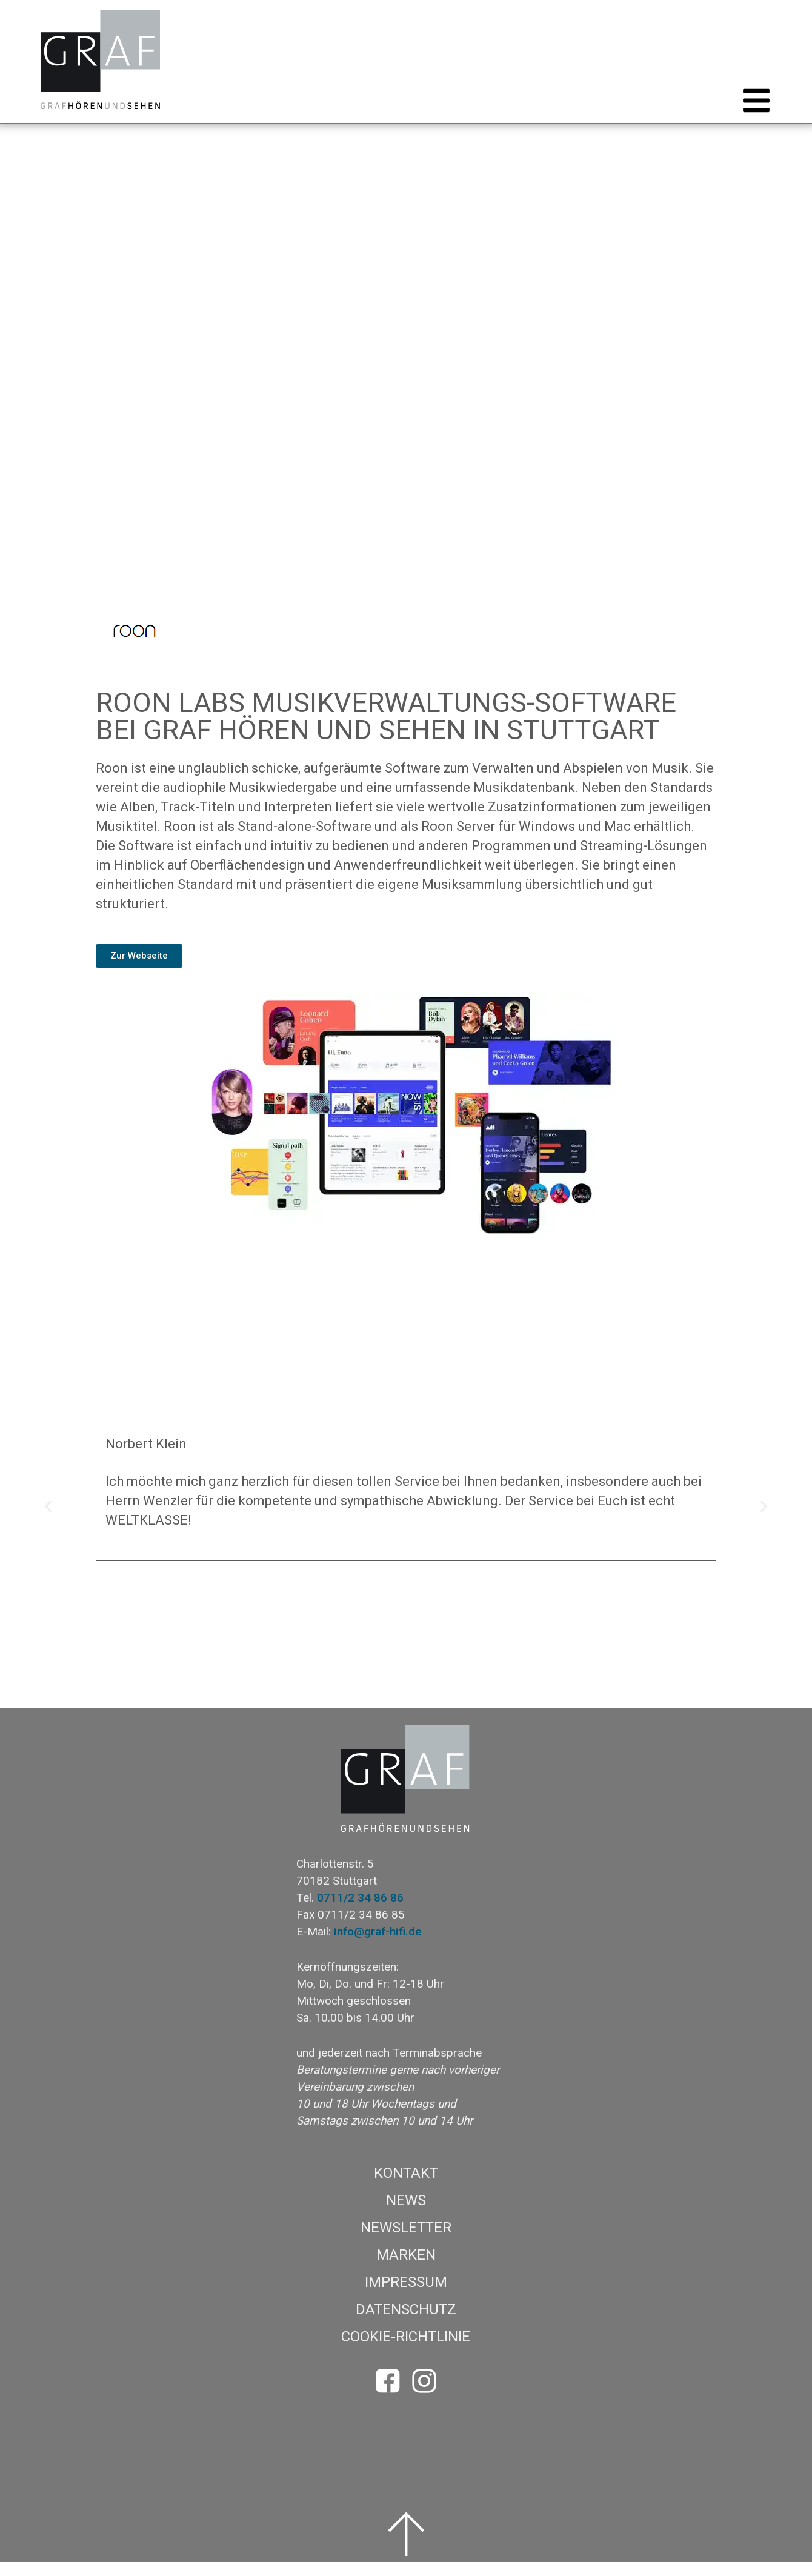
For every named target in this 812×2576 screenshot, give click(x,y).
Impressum (406, 2296)
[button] (753, 115)
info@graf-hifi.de (378, 1945)
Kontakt (406, 2186)
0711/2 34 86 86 (360, 1912)
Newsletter (406, 2241)
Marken (406, 2268)
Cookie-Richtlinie (405, 2350)
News (406, 2214)
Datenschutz (406, 2323)
